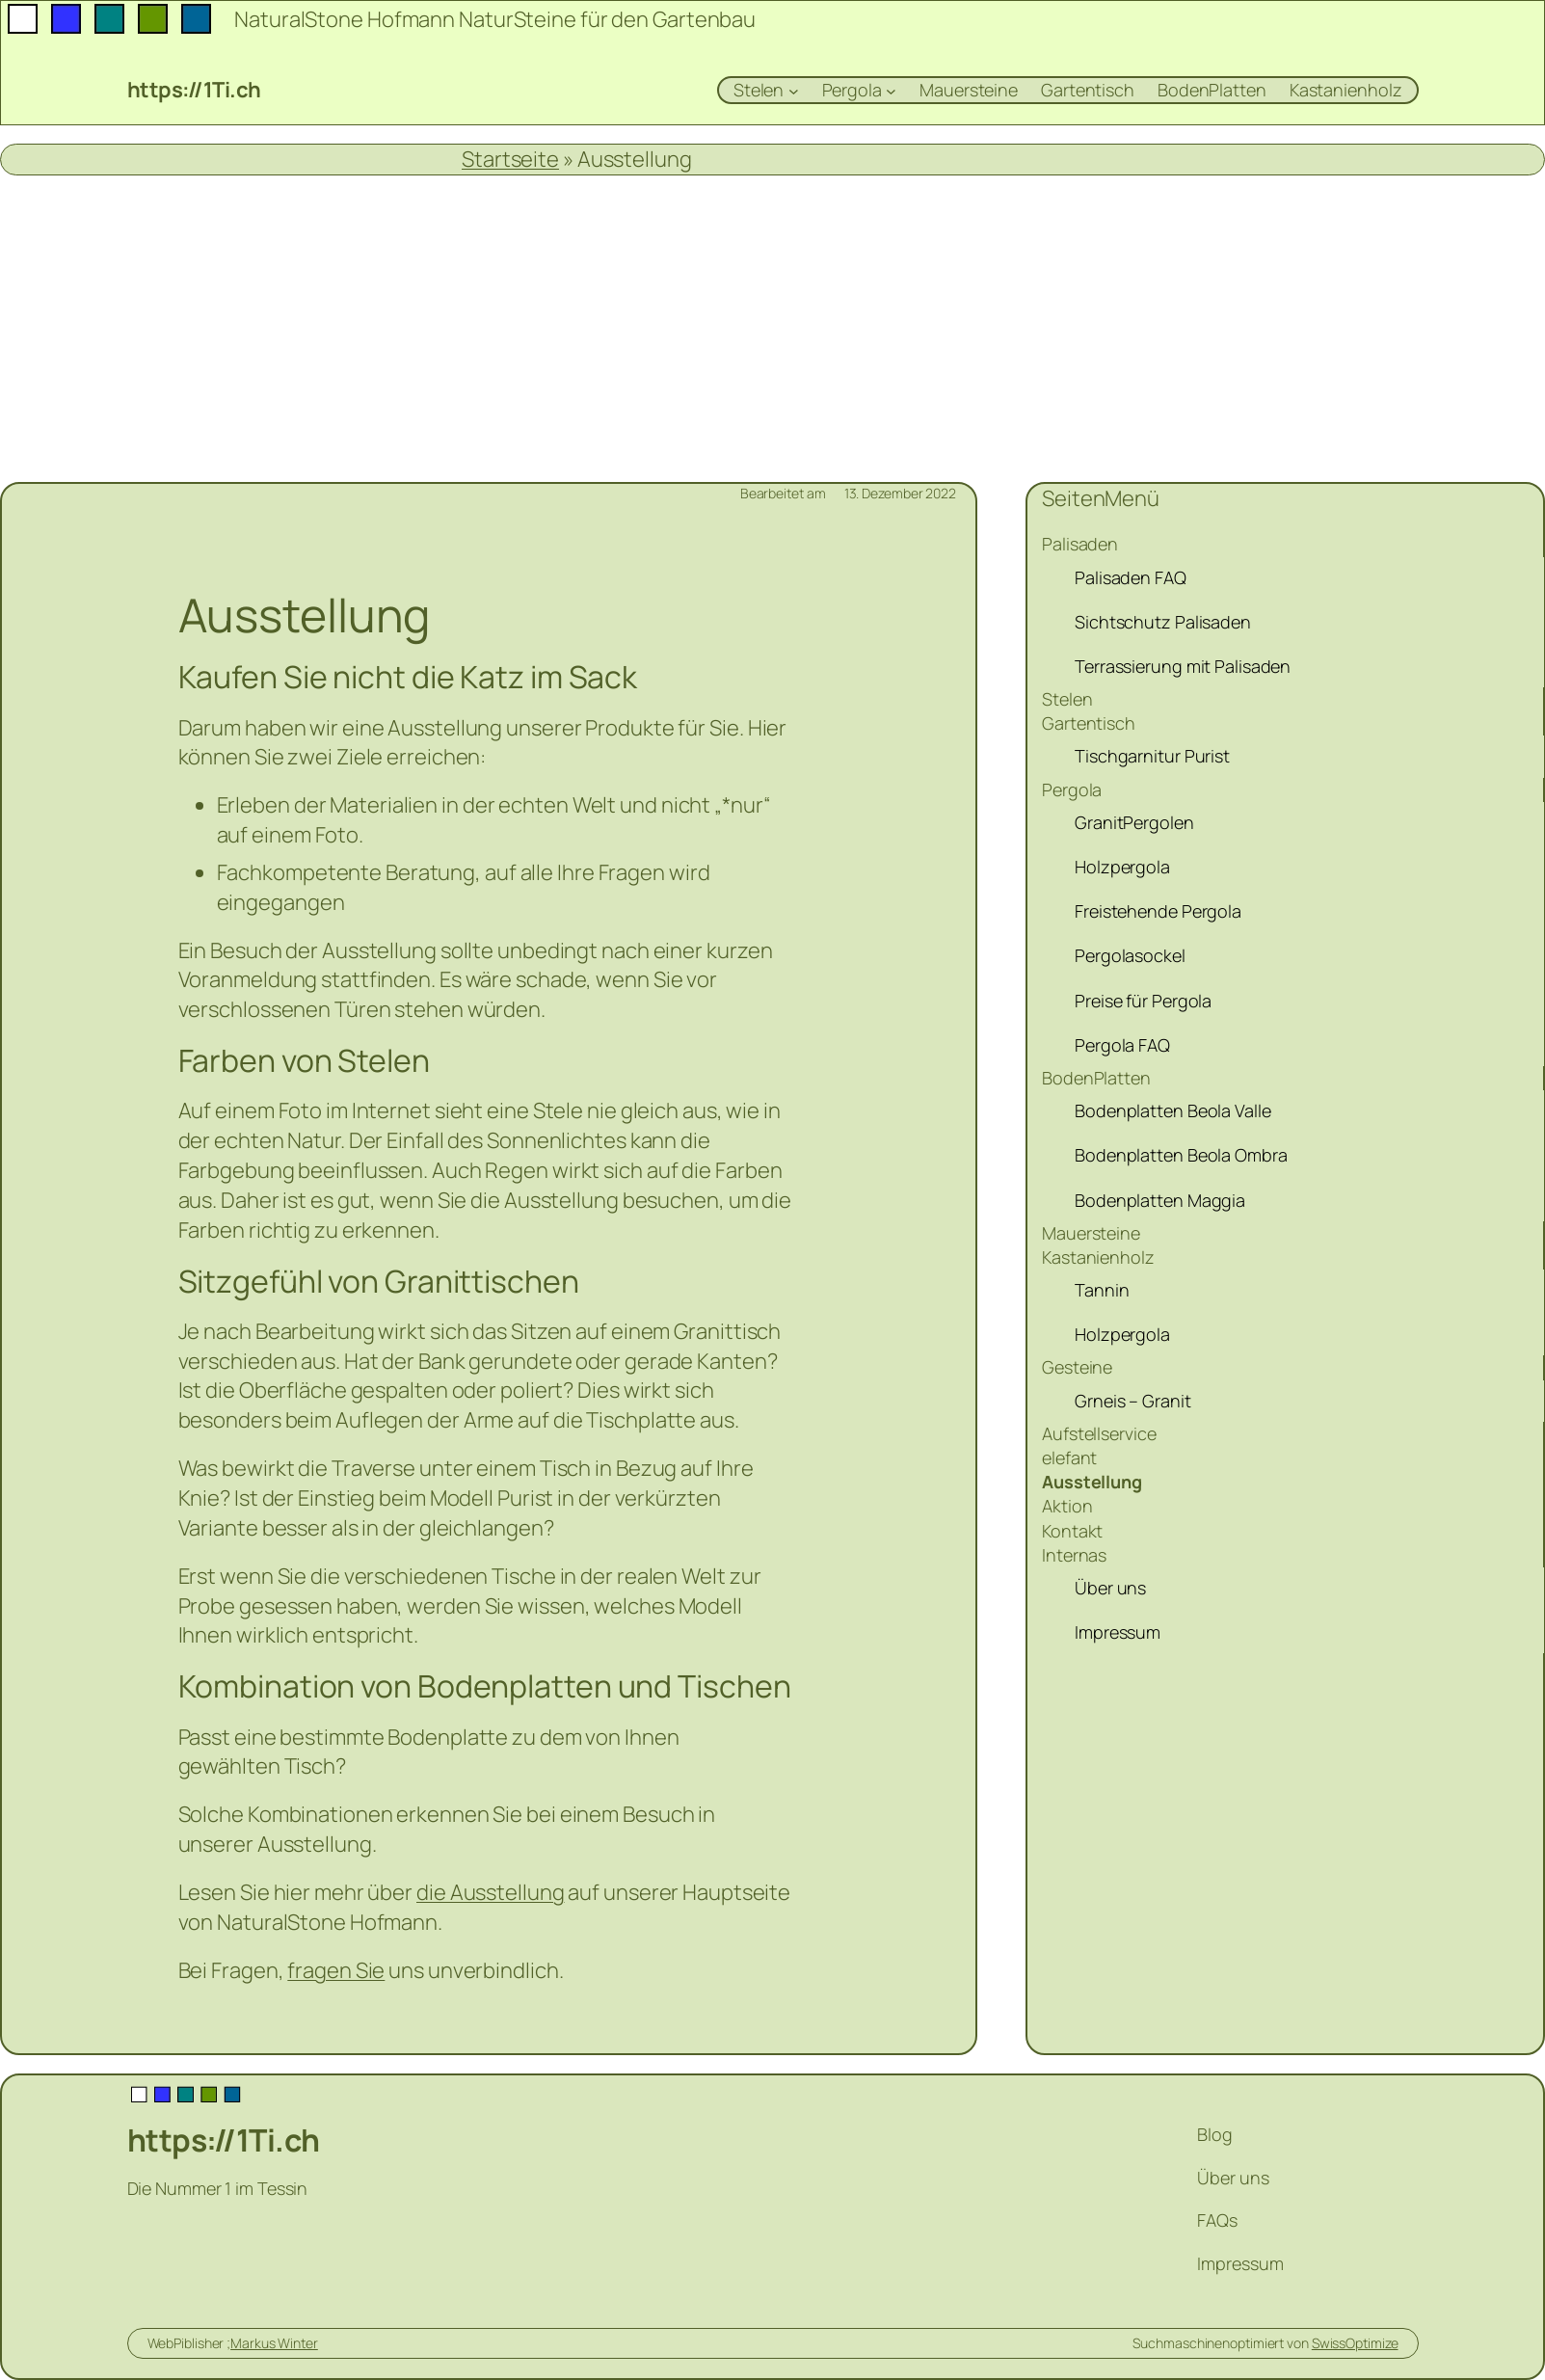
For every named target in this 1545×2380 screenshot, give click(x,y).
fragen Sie (336, 1970)
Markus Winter (274, 2343)
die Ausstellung (490, 1892)
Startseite (510, 159)
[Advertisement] (773, 329)
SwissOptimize (1355, 2343)
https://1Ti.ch (194, 89)
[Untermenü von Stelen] (793, 90)
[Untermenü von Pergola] (891, 90)
